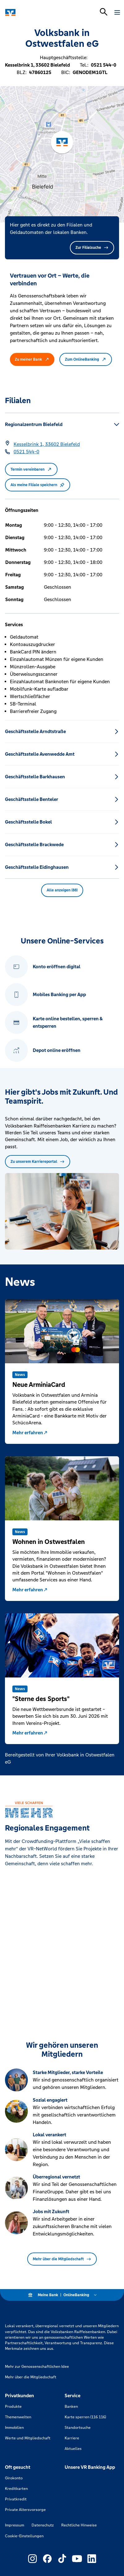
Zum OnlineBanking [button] (85, 359)
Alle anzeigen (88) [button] (62, 890)
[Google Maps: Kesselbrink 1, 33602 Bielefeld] (47, 444)
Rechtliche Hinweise (79, 2525)
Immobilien (14, 2427)
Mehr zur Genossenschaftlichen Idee (37, 2366)
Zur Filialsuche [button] (92, 247)
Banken (71, 2406)
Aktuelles (73, 2448)
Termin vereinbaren (31, 469)
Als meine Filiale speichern (38, 484)
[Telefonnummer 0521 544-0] (26, 451)
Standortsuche (78, 2427)
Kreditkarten (16, 2488)
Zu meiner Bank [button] (32, 359)
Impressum (14, 2525)
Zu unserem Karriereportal (38, 1161)
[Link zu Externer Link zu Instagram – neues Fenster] (32, 2559)
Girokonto (14, 2478)
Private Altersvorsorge (25, 2509)
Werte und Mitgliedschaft (27, 2438)
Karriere (72, 2438)
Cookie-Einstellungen (24, 2536)
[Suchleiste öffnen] (103, 12)
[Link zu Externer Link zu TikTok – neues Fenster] (62, 2559)
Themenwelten (18, 2417)
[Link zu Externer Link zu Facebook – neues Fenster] (47, 2559)
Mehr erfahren (30, 1432)
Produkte (13, 2406)
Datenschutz (43, 2525)
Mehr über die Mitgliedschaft (62, 2259)
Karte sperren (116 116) (85, 2417)
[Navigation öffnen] (117, 12)
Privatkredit (16, 2499)
